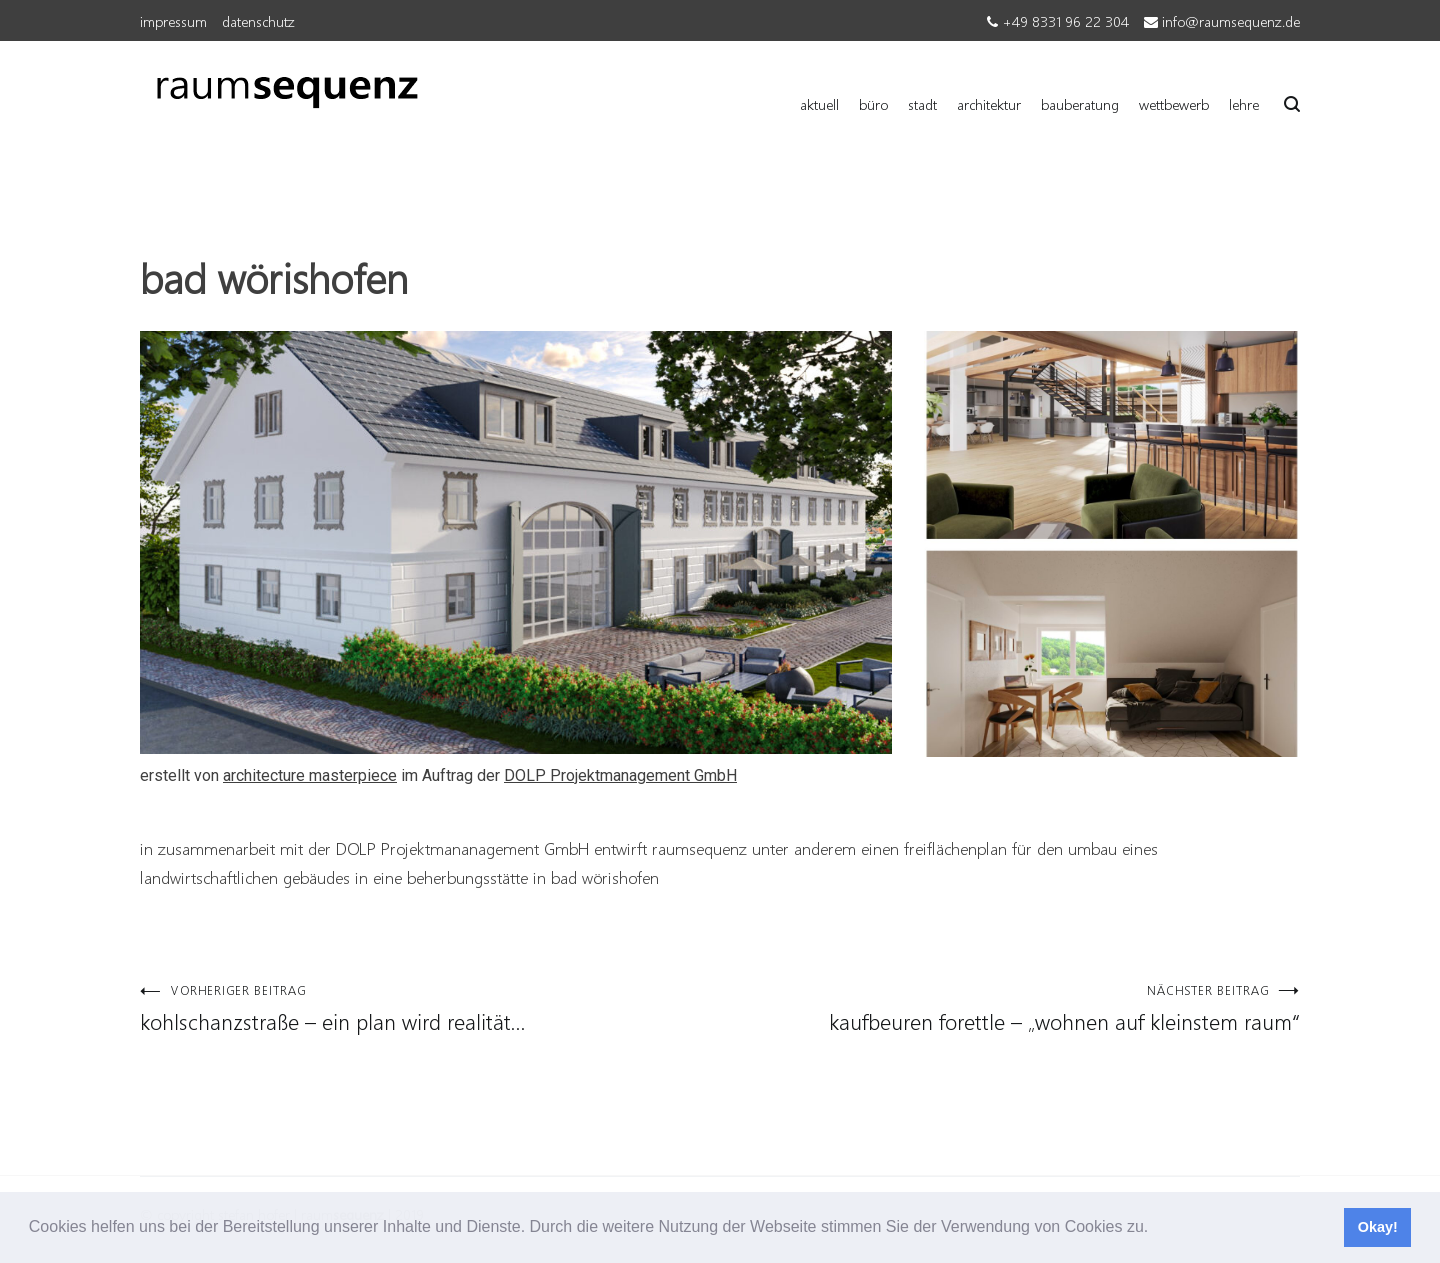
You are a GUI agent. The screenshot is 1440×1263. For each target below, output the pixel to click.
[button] (1156, 1229)
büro (873, 104)
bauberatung (1080, 104)
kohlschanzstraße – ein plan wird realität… (430, 1008)
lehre (1244, 104)
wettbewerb (1174, 104)
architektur (989, 104)
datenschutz (258, 21)
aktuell (819, 104)
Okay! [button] (1378, 1227)
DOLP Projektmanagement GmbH (620, 775)
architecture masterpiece (310, 775)
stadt (922, 104)
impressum (173, 21)
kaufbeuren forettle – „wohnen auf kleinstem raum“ (1010, 1008)
